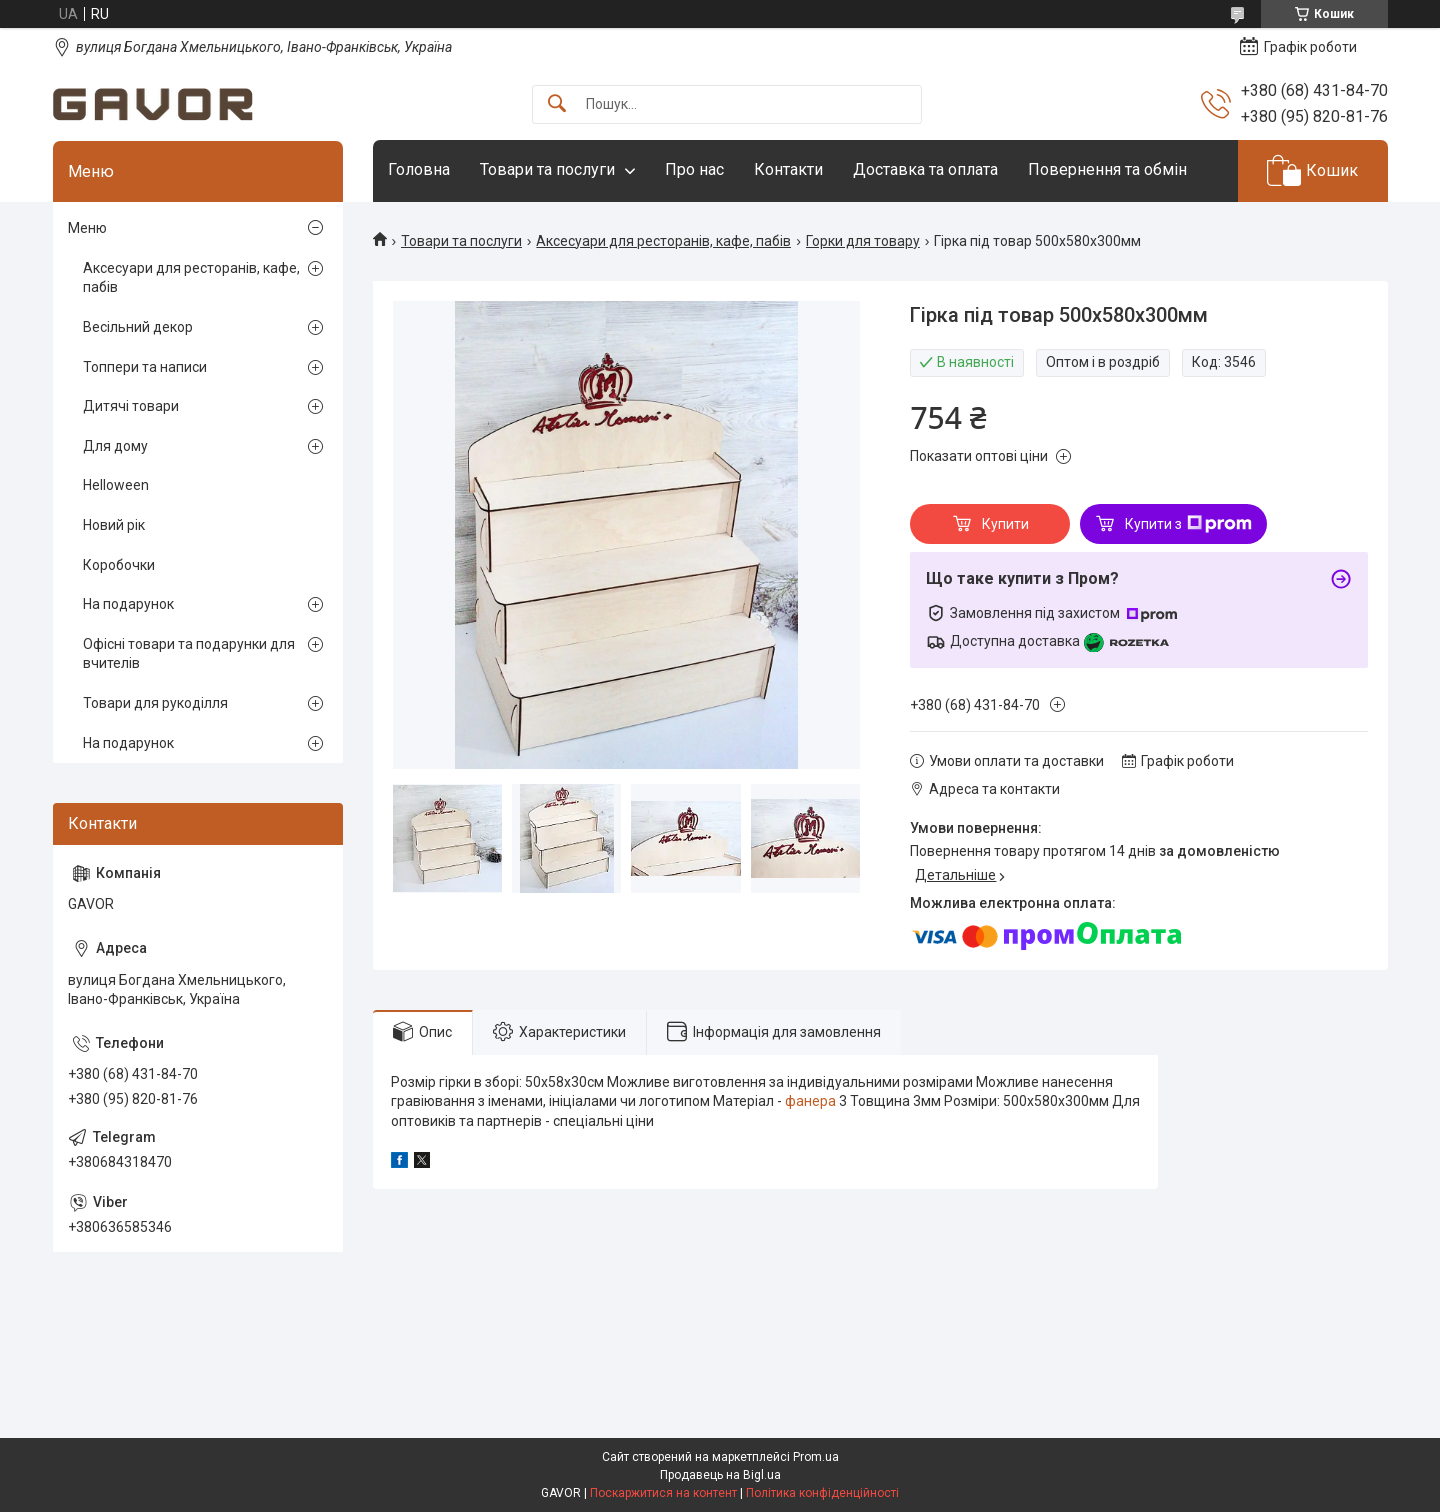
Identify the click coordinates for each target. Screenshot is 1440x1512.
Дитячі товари (131, 406)
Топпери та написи (145, 367)
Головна (419, 169)
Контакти (788, 169)
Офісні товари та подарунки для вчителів (189, 654)
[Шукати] (557, 104)
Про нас (694, 169)
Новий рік (114, 525)
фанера (810, 1101)
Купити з (1188, 524)
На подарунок (128, 604)
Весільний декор (138, 327)
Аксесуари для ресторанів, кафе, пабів (663, 241)
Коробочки (119, 565)
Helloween (116, 485)
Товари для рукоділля (155, 703)
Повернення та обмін (1107, 169)
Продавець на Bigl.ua (720, 1475)
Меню (87, 228)
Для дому (115, 446)
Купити (1005, 524)
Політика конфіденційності (822, 1493)
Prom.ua (816, 1457)
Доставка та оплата (925, 169)
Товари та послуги (547, 169)
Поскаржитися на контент (663, 1493)
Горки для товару (863, 241)
